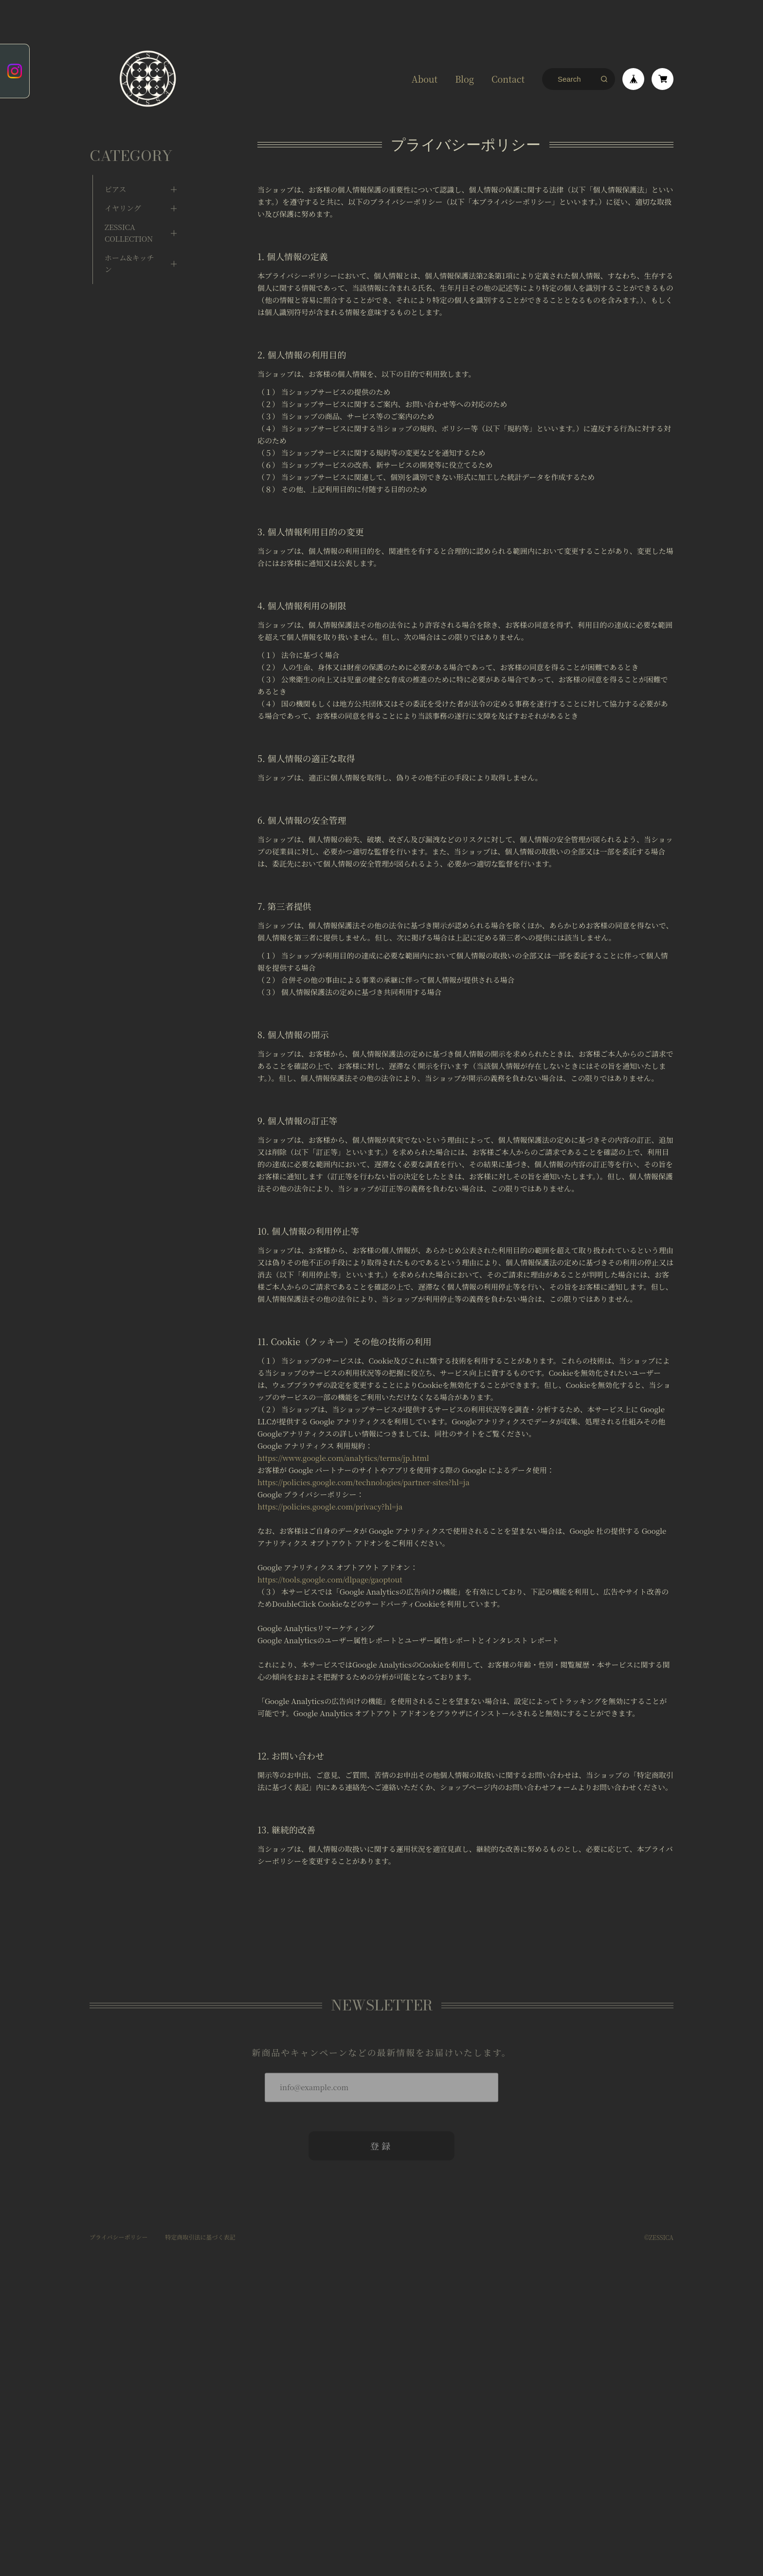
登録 (381, 2141)
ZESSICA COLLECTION (129, 220)
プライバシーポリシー (118, 2233)
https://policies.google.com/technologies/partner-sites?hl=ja (363, 1482)
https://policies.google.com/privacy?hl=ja (329, 1506)
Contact (508, 78)
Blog (464, 78)
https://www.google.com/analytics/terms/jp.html (343, 1458)
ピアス (115, 176)
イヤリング (123, 195)
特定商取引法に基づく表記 (200, 2233)
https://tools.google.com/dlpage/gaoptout (329, 1579)
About (424, 78)
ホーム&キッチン (129, 251)
